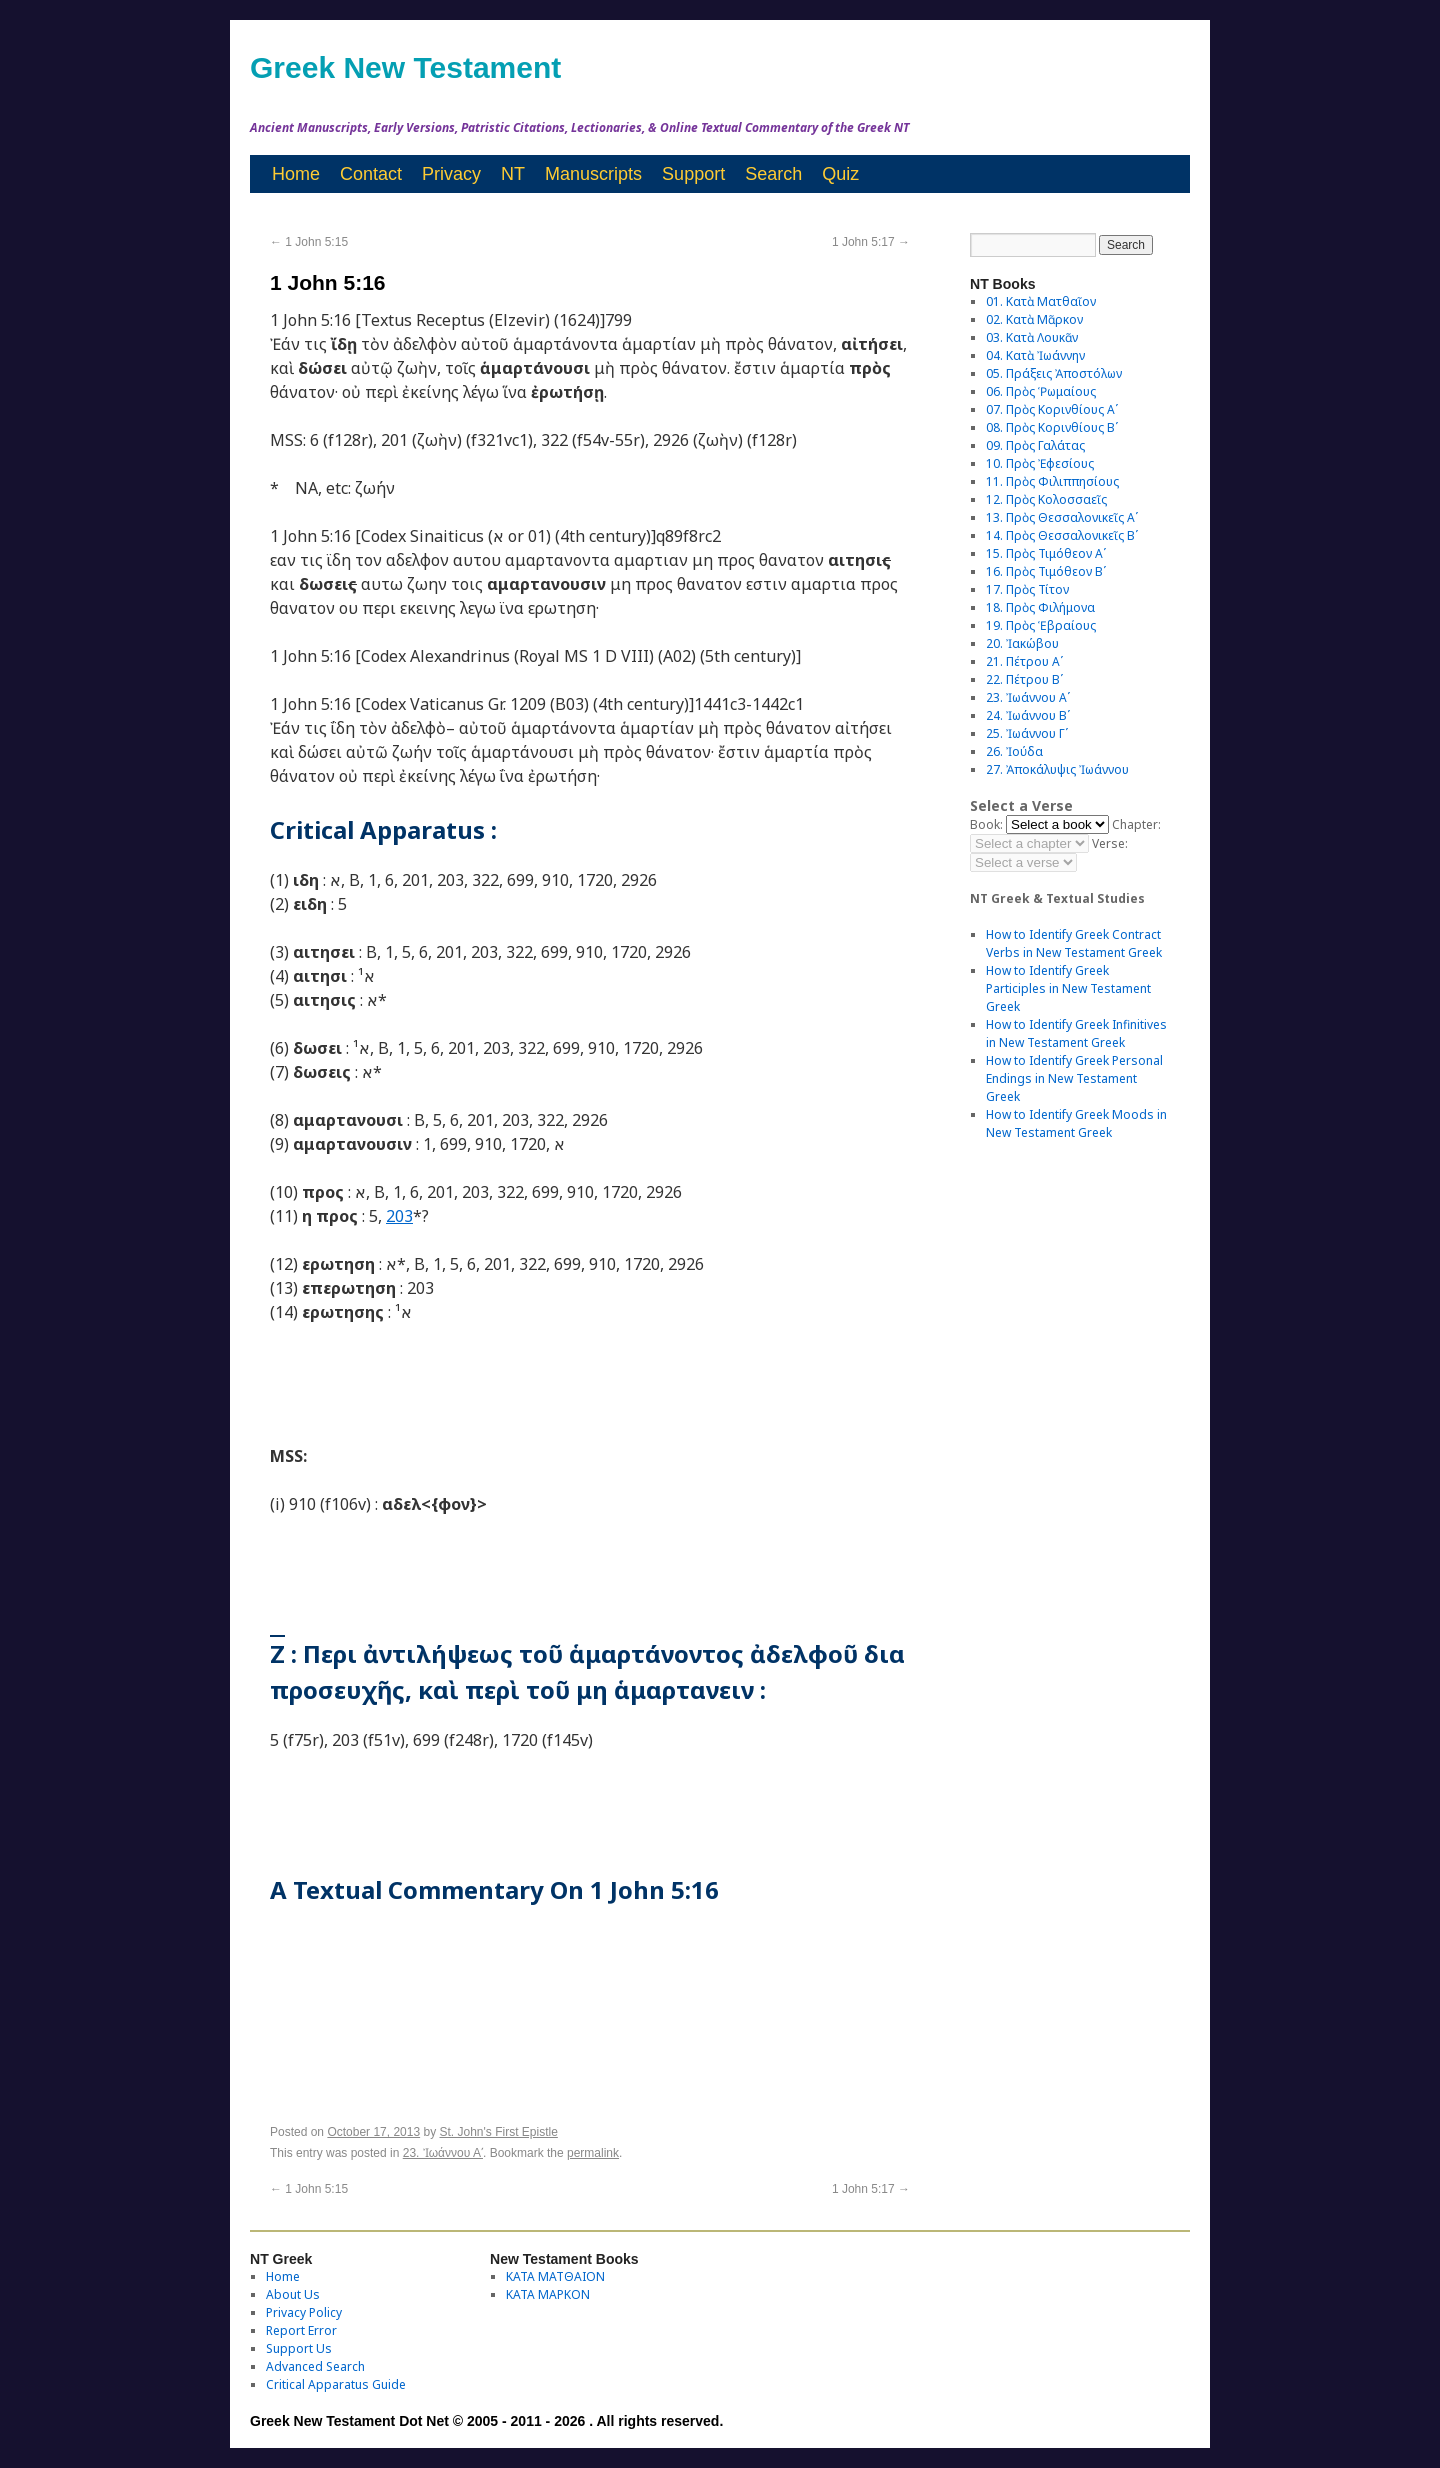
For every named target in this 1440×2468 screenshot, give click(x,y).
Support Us (299, 2348)
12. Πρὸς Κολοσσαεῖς (1046, 499)
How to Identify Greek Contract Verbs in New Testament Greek (1074, 943)
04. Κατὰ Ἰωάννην (1035, 355)
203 (399, 1216)
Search (773, 174)
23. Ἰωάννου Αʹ (443, 2153)
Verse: (1110, 843)
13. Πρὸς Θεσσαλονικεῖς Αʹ (1062, 517)
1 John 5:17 (871, 242)
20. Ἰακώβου (1022, 643)
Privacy (451, 174)
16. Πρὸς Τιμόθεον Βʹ (1046, 571)
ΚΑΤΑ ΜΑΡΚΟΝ (548, 2294)
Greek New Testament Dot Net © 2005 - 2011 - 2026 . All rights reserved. (486, 2421)
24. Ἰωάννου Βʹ (1028, 715)
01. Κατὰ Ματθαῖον (1041, 301)
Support (693, 174)
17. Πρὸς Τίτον (1027, 589)
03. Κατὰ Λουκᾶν (1032, 337)
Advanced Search (315, 2366)
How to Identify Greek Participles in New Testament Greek (1068, 988)
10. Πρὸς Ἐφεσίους (1040, 463)
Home (296, 174)
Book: (986, 824)
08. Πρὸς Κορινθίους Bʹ (1052, 427)
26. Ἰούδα (1014, 751)
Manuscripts (593, 174)
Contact (371, 174)
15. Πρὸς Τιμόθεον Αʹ (1046, 553)
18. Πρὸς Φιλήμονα (1040, 607)
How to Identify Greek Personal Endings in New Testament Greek (1074, 1078)
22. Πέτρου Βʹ (1024, 679)
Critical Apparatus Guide (336, 2384)
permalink (593, 2153)
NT (513, 174)
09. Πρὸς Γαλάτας (1035, 445)
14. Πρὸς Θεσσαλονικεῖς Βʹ (1062, 535)
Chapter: (1136, 824)
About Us (293, 2294)
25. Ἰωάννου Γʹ (1027, 733)
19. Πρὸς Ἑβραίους (1041, 625)
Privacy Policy (304, 2312)
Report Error (301, 2330)
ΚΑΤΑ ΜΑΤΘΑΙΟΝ (555, 2276)
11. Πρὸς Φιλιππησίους (1052, 481)
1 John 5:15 (309, 242)
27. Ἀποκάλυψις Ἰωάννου (1057, 769)
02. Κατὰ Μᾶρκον (1034, 319)
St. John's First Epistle (499, 2132)
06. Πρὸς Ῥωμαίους (1041, 391)
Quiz (840, 174)
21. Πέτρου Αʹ (1024, 661)
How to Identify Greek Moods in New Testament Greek (1076, 1123)
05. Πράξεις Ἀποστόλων (1054, 373)
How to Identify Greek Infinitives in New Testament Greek (1076, 1033)
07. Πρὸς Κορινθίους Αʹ (1052, 409)
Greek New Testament (405, 67)
